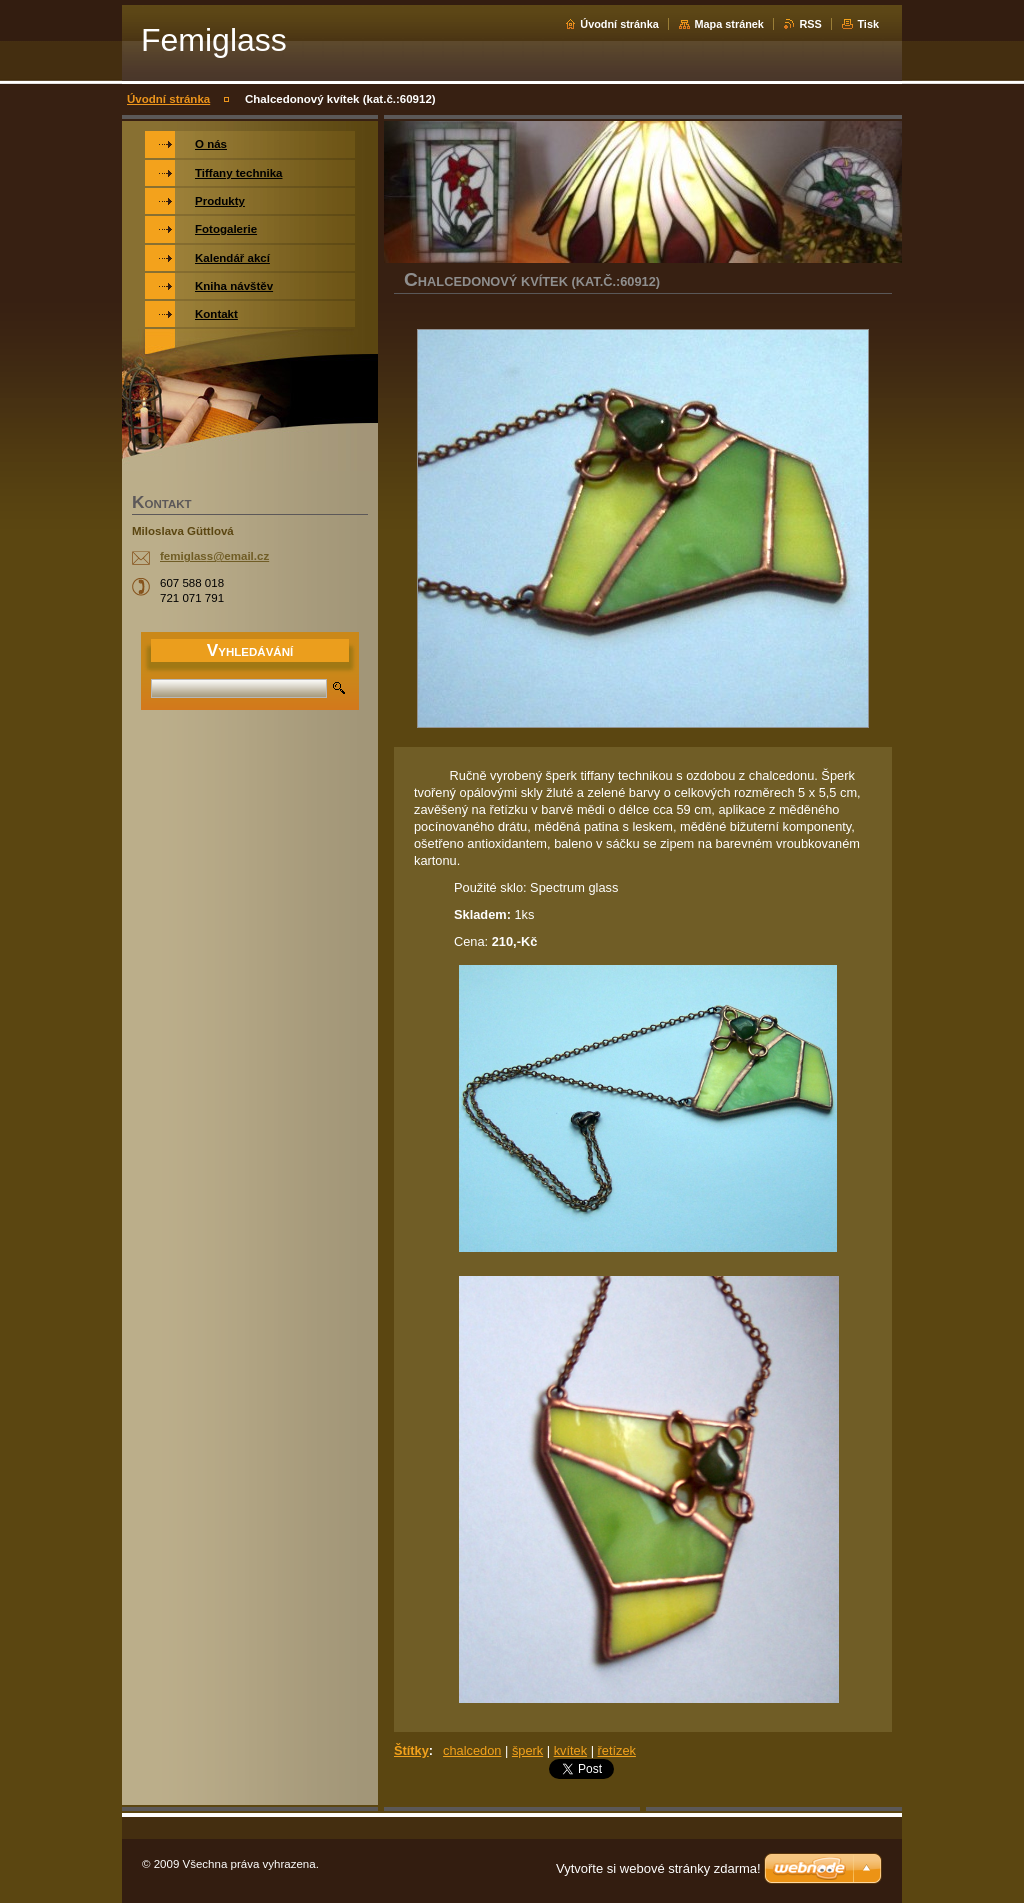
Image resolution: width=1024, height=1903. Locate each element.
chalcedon (472, 1750)
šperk (527, 1750)
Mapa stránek (729, 24)
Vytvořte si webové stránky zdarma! (658, 1868)
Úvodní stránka (619, 24)
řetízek (617, 1750)
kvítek (570, 1750)
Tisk (868, 24)
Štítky (411, 1750)
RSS (810, 24)
